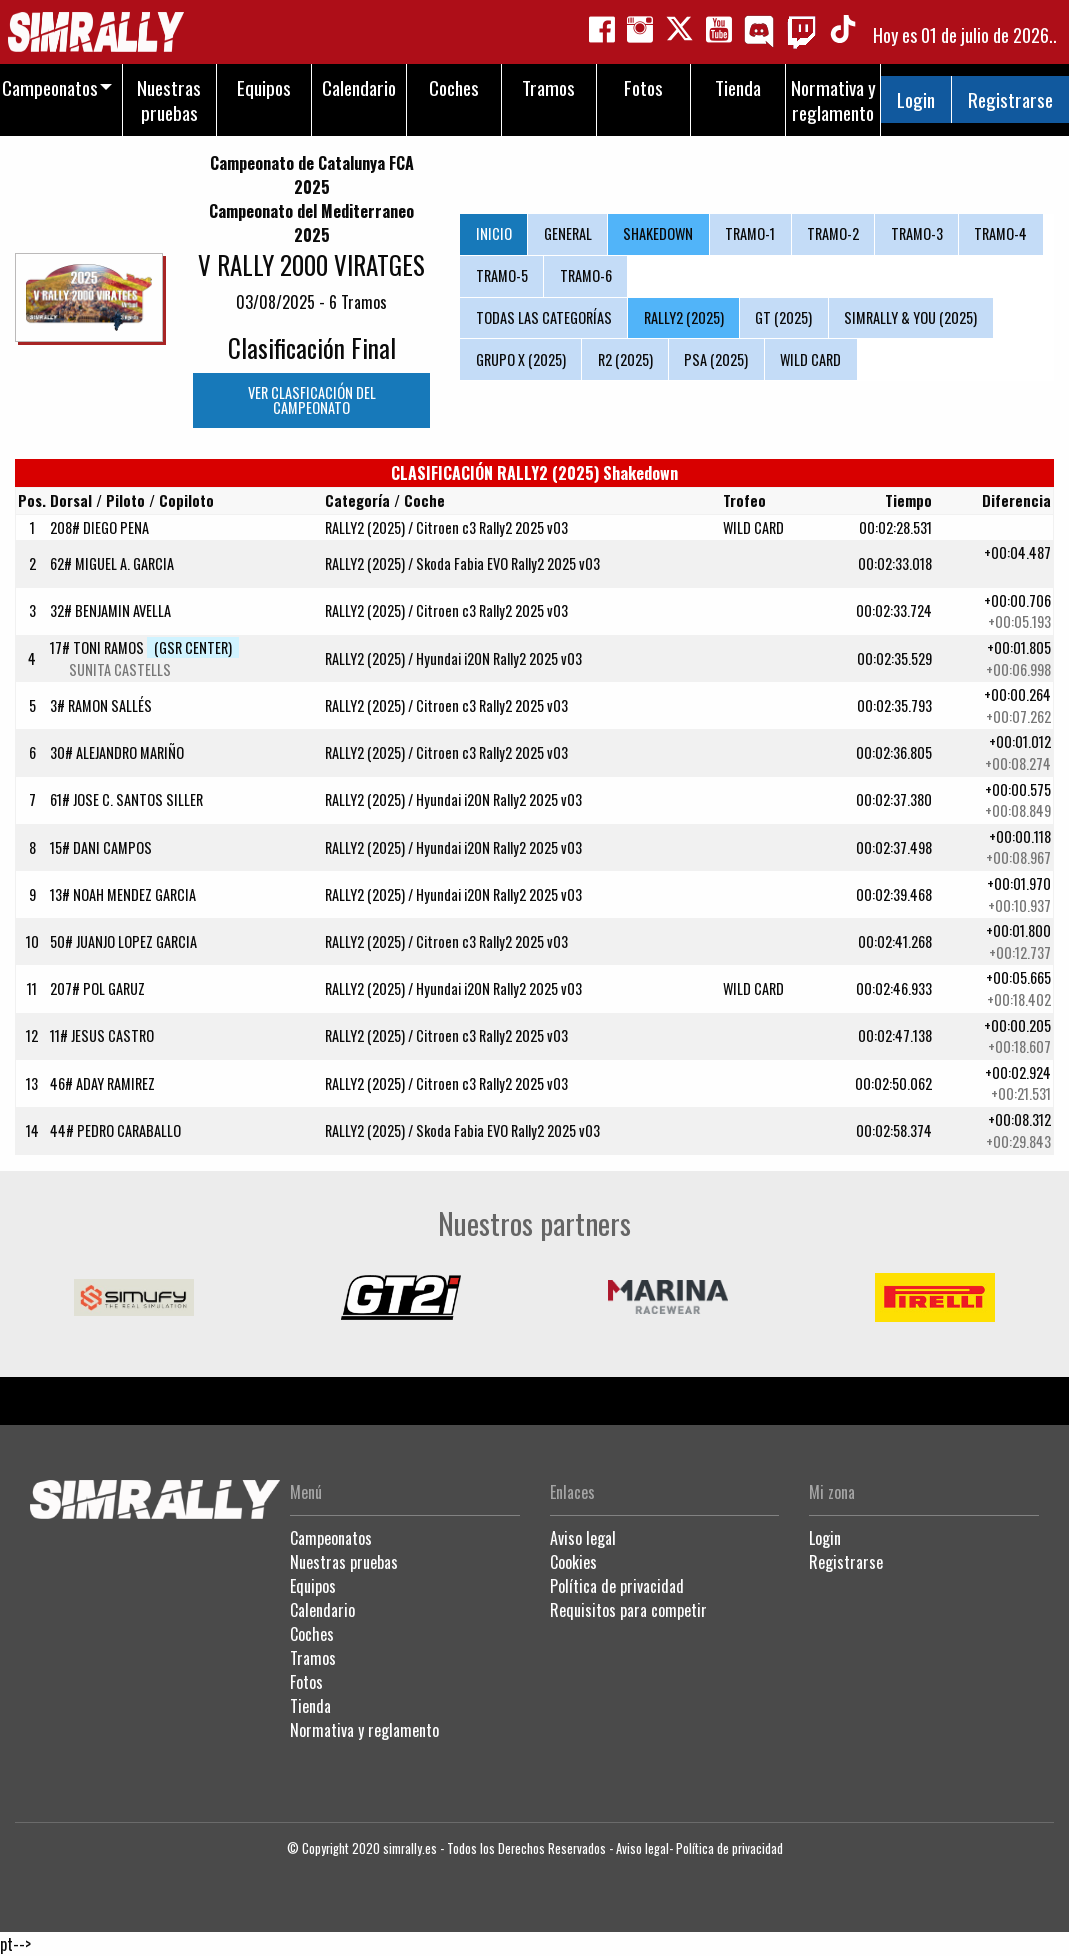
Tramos (313, 1658)
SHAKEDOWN (658, 233)
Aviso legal (583, 1538)
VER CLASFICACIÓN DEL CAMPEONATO (312, 399)
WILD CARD (810, 359)
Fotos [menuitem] (643, 87)
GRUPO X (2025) (521, 359)
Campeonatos (331, 1538)
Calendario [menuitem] (359, 87)
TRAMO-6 (586, 275)
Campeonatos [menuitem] (50, 87)
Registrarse (1010, 99)
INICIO (494, 233)
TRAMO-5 (502, 275)
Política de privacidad (617, 1586)
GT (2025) (783, 317)
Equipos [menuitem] (264, 87)
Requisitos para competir (628, 1610)
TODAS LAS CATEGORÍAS (544, 317)
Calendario (322, 1610)
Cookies (573, 1562)
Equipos (313, 1586)
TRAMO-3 (917, 233)
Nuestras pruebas (344, 1562)
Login (916, 99)
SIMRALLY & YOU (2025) (910, 317)
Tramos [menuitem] (548, 87)
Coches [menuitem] (454, 87)
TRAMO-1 (750, 233)
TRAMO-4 (1000, 233)
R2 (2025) (625, 359)
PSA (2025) (716, 359)
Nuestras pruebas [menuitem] (169, 100)
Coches (312, 1634)
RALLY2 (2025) (684, 317)
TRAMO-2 (833, 233)
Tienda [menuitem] (738, 87)
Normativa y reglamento (364, 1730)
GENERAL (568, 233)
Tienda (310, 1706)
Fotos (306, 1682)
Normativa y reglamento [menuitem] (833, 100)
